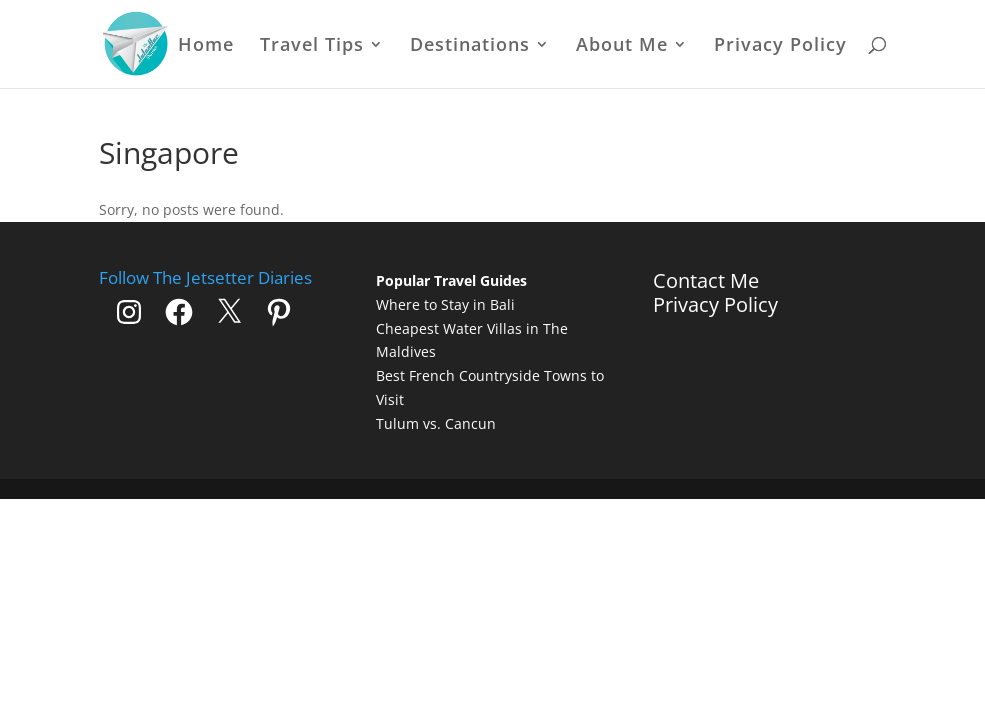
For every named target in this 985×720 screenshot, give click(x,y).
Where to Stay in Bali (445, 304)
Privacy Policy (780, 46)
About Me (622, 46)
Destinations (470, 46)
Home (206, 46)
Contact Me (706, 280)
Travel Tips (312, 46)
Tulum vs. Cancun (436, 423)
